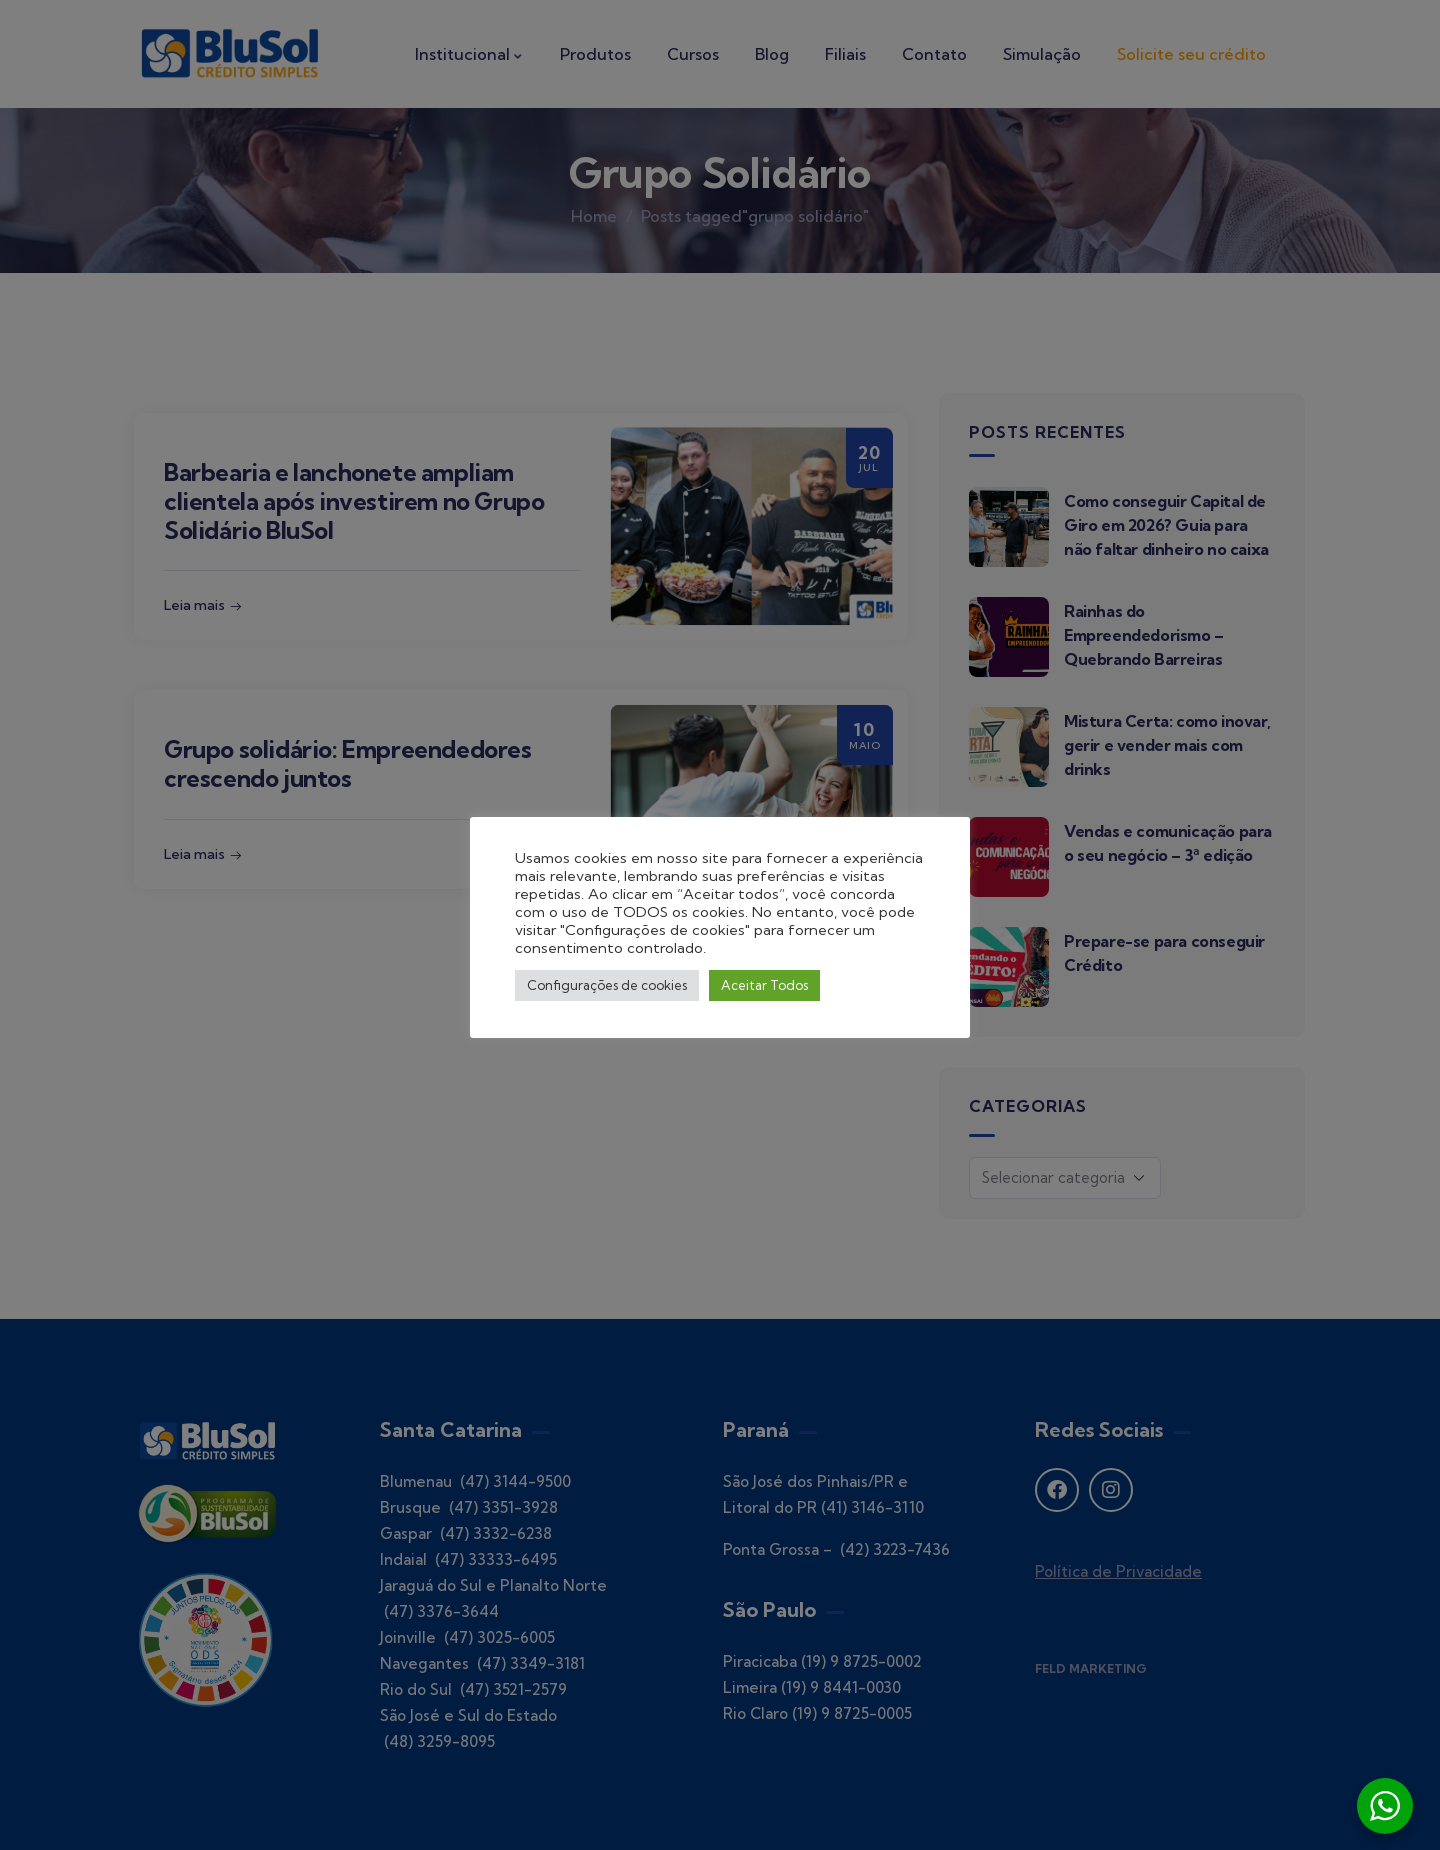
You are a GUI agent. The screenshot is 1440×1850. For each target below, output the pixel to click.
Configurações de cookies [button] (607, 985)
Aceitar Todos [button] (764, 985)
